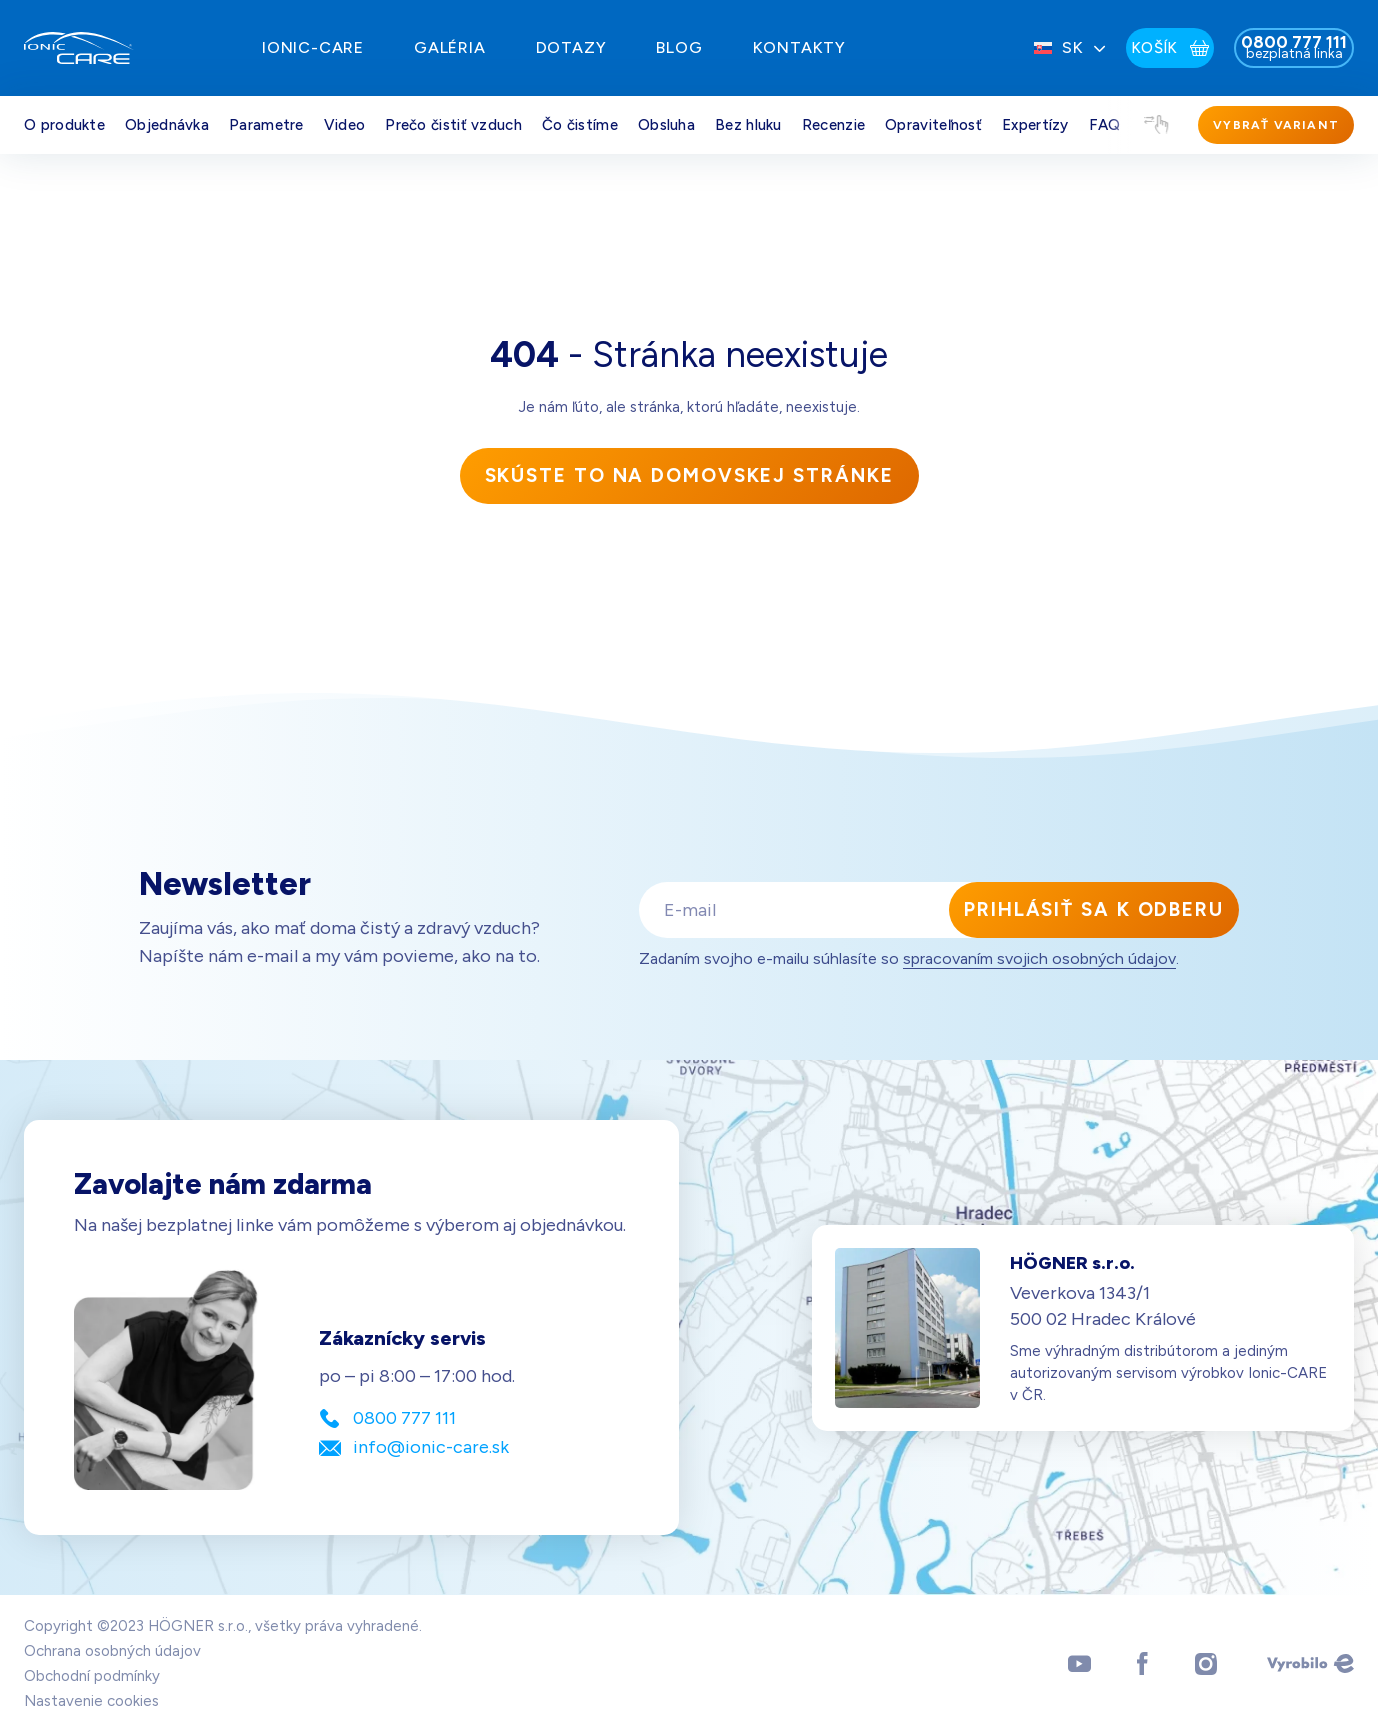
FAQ (1105, 125)
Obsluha (666, 125)
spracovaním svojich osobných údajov (1039, 958)
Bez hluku (748, 125)
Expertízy (1035, 125)
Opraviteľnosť (933, 125)
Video (345, 125)
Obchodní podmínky (92, 1676)
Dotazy (571, 47)
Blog (679, 47)
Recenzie (833, 125)
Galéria (450, 47)
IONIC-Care (313, 47)
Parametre (266, 125)
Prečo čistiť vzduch (453, 125)
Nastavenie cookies (91, 1701)
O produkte (64, 125)
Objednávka (167, 125)
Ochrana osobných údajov (112, 1651)
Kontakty (799, 47)
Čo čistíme (580, 125)
